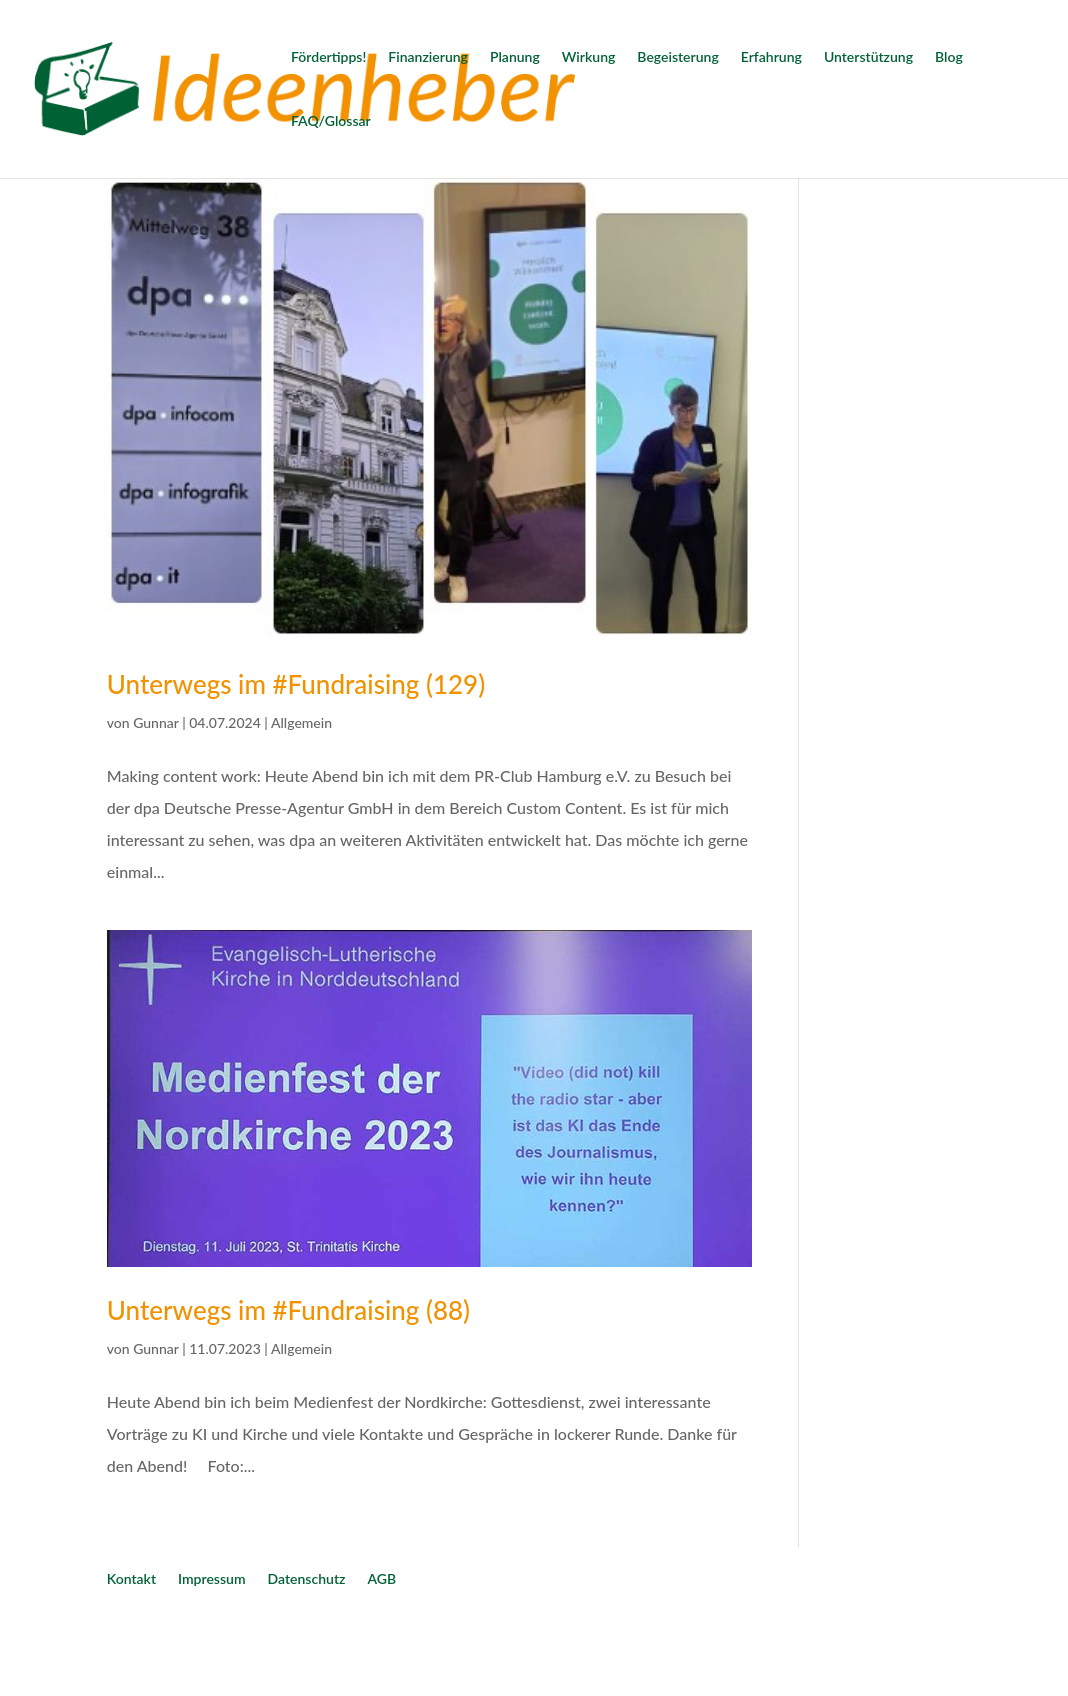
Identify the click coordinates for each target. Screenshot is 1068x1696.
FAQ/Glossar (331, 121)
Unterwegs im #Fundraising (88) (288, 1310)
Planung (515, 57)
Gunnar (155, 722)
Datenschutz (307, 1578)
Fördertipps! (328, 57)
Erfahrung (771, 57)
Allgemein (301, 722)
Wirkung (589, 57)
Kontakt (131, 1578)
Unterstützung (868, 57)
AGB (381, 1578)
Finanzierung (428, 57)
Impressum (212, 1578)
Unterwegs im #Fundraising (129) (296, 684)
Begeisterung (677, 57)
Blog (949, 57)
